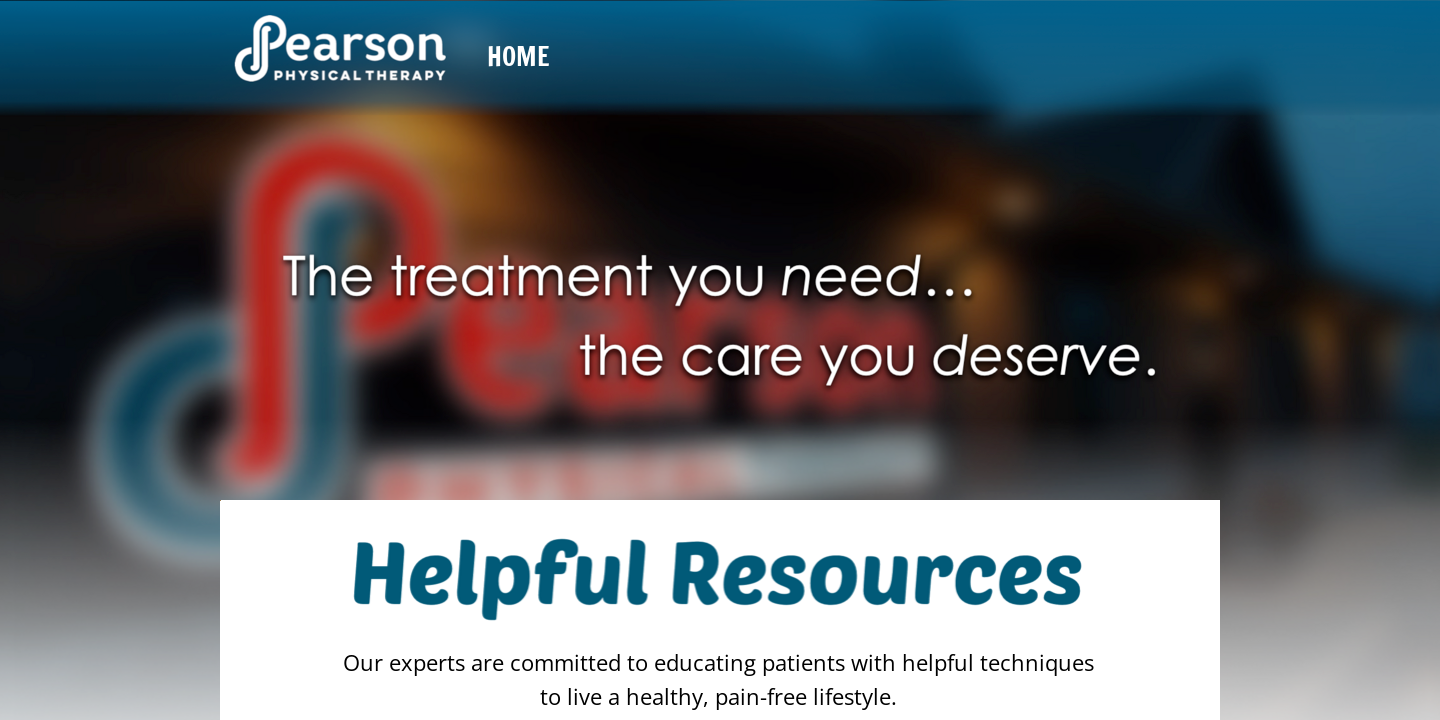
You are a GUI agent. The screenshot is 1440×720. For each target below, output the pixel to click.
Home (518, 56)
